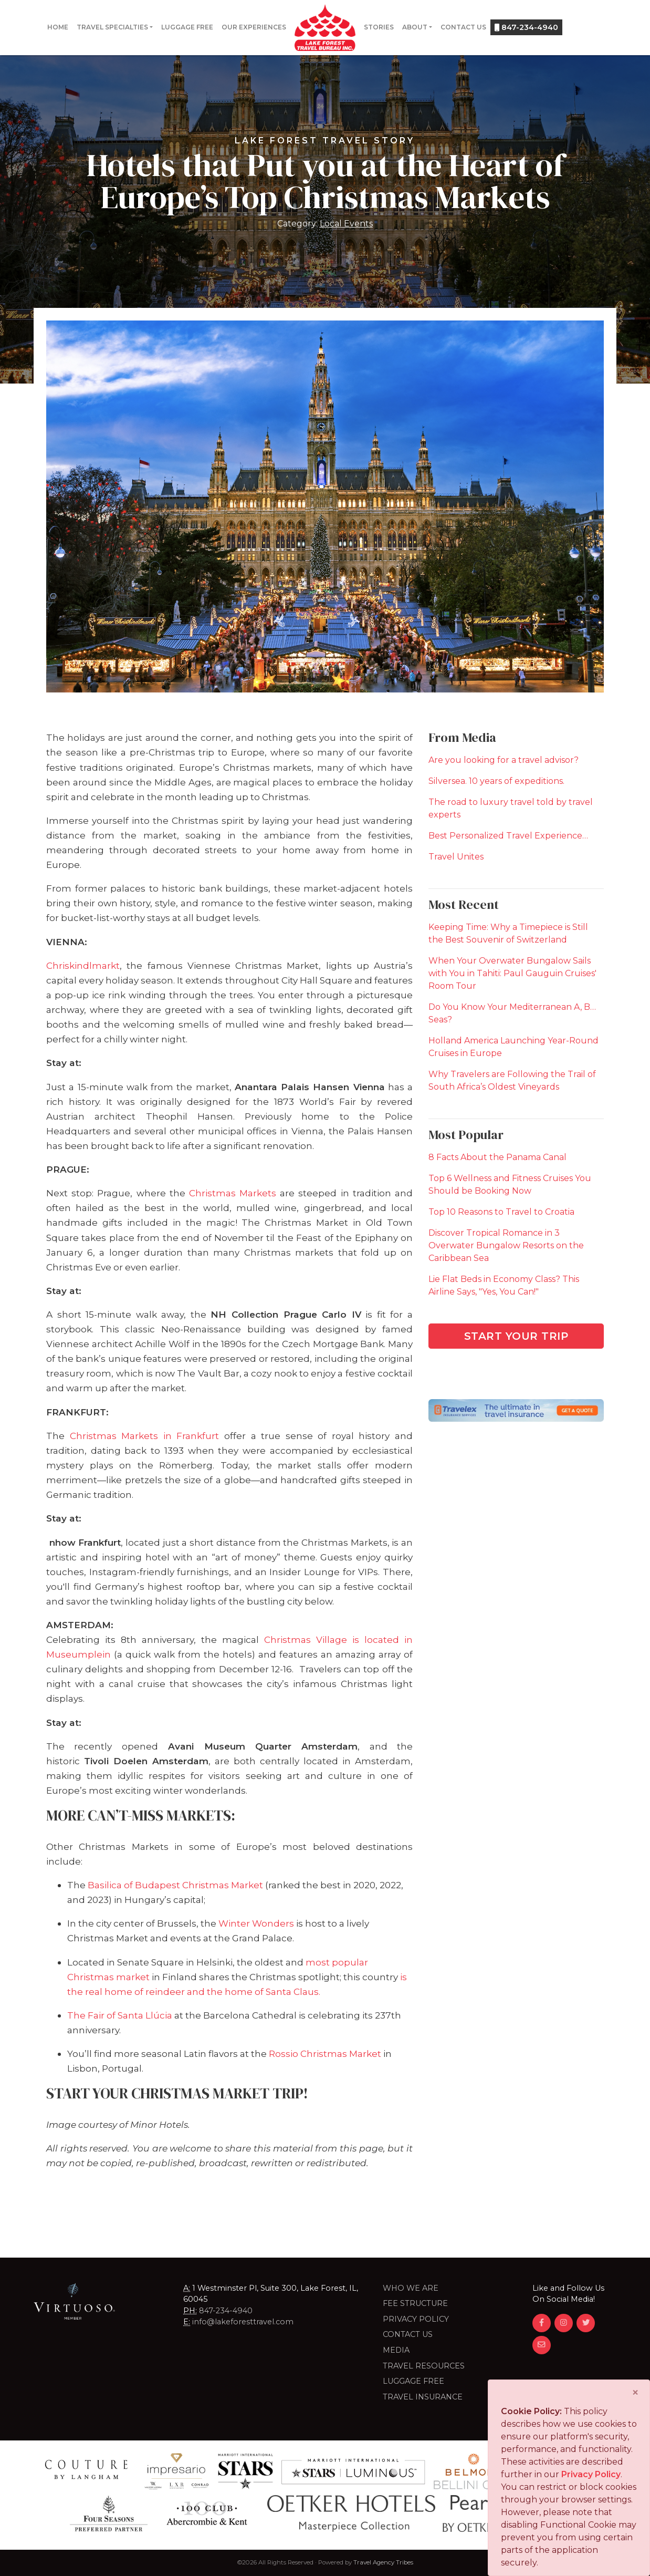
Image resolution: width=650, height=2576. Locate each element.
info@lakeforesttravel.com (242, 2321)
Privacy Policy (416, 2319)
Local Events (346, 224)
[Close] (635, 2392)
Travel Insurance (423, 2397)
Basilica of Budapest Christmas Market (175, 1884)
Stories (379, 27)
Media (396, 2350)
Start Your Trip (516, 1336)
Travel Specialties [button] (112, 27)
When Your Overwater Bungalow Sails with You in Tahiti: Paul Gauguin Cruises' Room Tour (512, 973)
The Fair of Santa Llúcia (119, 2015)
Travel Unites (456, 857)
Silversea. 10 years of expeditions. (496, 781)
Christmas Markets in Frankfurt (144, 1435)
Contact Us (463, 27)
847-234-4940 (526, 27)
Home (57, 27)
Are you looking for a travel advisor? (503, 760)
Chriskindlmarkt (83, 965)
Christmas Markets (232, 1192)
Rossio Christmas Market (325, 2053)
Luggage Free (187, 27)
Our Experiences (254, 27)
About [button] (414, 27)
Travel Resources (424, 2366)
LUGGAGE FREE (413, 2381)
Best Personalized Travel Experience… (508, 836)
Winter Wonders (256, 1923)
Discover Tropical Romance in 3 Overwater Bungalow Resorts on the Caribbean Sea (506, 1245)
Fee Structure (415, 2303)
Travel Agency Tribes (383, 2562)
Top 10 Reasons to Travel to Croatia (501, 1212)
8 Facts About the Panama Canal (497, 1157)
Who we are (410, 2288)
